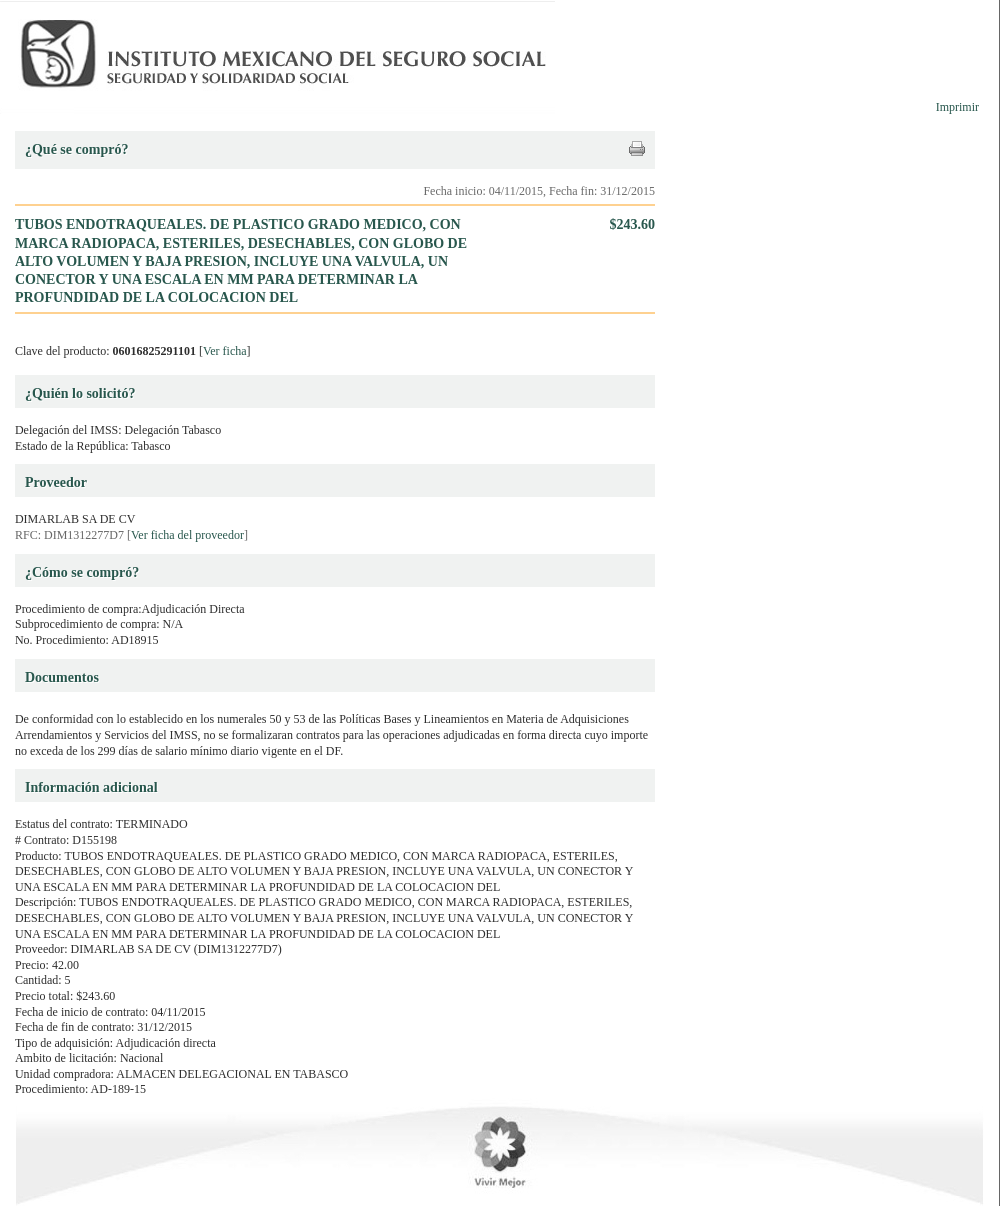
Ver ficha (225, 351)
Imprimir (957, 107)
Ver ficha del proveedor (187, 535)
